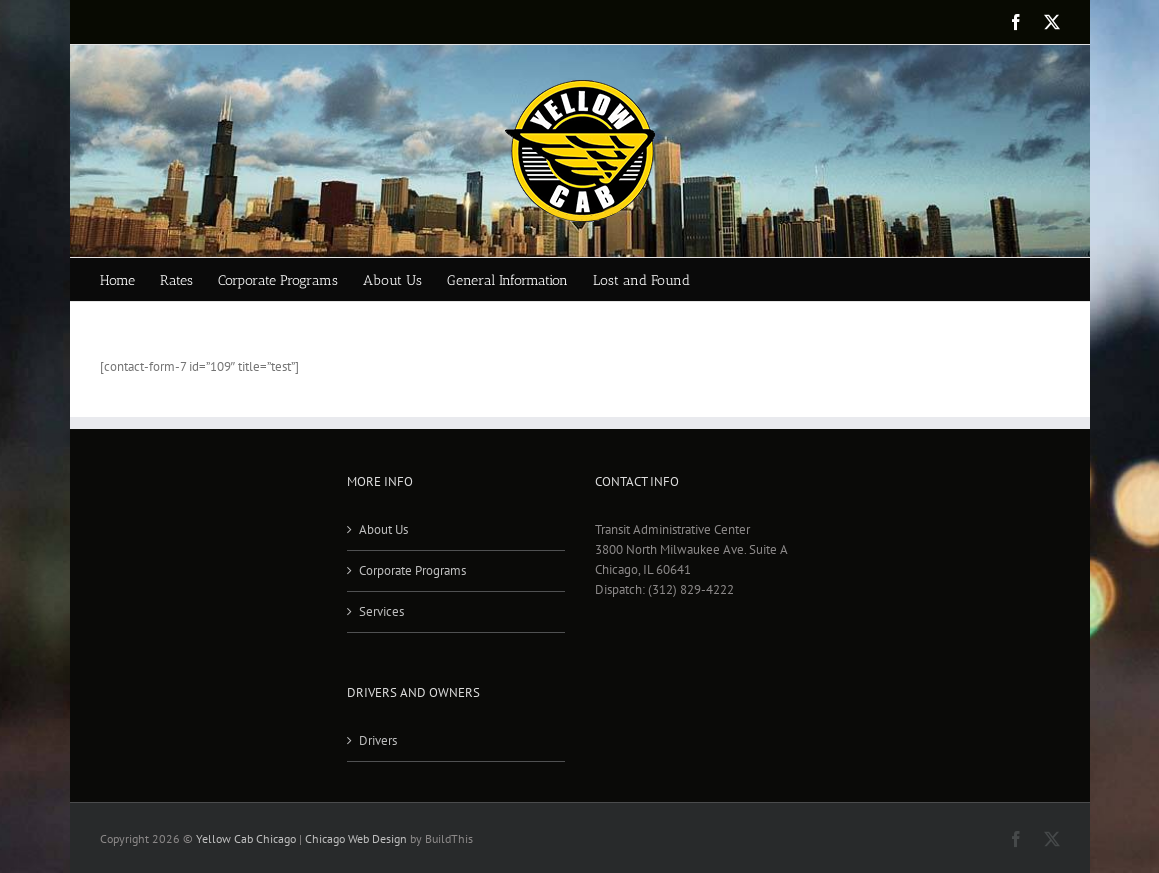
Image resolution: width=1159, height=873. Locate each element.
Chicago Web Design (356, 838)
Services (381, 611)
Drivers (378, 740)
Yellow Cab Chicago (246, 838)
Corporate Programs (412, 570)
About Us (383, 529)
